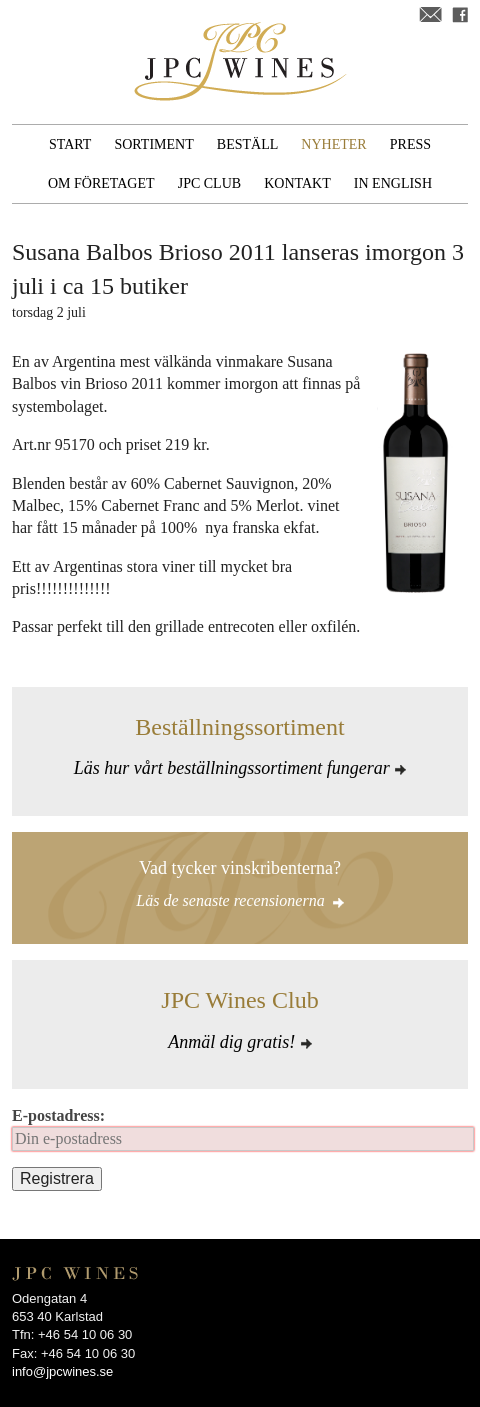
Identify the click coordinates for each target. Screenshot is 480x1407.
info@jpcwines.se (62, 1371)
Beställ (247, 144)
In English (393, 183)
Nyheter (333, 144)
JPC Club (209, 183)
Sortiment (153, 144)
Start (70, 144)
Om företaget (101, 183)
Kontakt (297, 183)
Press (410, 144)
